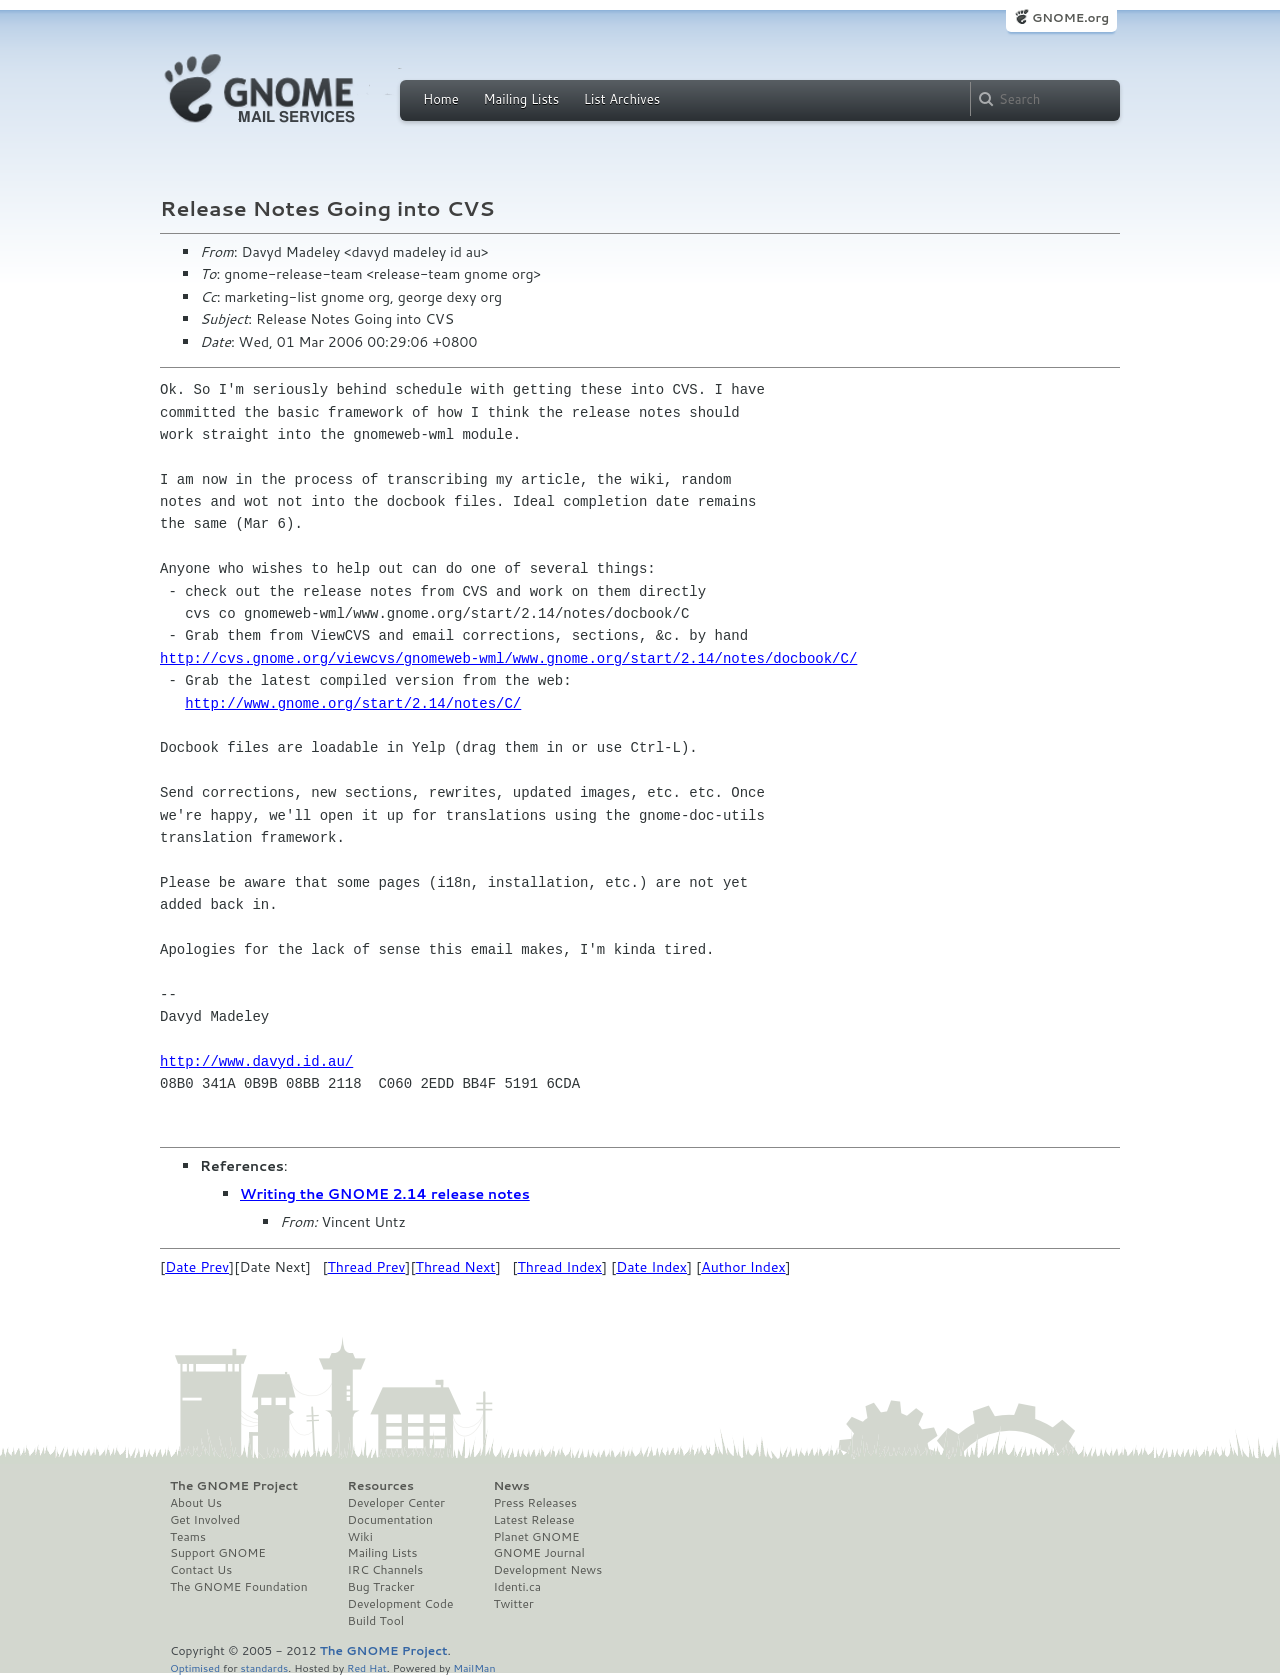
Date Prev (197, 1267)
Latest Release (533, 1520)
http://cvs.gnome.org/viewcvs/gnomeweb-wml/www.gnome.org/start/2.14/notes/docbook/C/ (508, 658)
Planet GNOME (536, 1537)
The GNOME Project (234, 1486)
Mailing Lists (521, 99)
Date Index (651, 1267)
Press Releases (534, 1503)
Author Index (743, 1267)
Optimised (195, 1667)
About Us (196, 1503)
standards (264, 1667)
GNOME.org (1070, 17)
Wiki (360, 1537)
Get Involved (205, 1520)
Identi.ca (517, 1587)
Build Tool (376, 1621)
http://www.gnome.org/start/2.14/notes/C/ (353, 703)
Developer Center (396, 1503)
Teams (188, 1537)
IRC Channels (386, 1570)
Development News (547, 1570)
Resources (381, 1486)
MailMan (474, 1667)
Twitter (513, 1604)
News (511, 1486)
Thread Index (559, 1267)
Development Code (401, 1604)
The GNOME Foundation (239, 1587)
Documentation (390, 1520)
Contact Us (201, 1570)
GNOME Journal (539, 1553)
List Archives (622, 99)
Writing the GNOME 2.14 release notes (385, 1194)
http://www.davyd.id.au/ (256, 1061)
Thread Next (456, 1267)
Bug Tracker (381, 1587)
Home (441, 99)
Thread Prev (367, 1267)
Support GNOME (218, 1553)
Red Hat (367, 1667)
